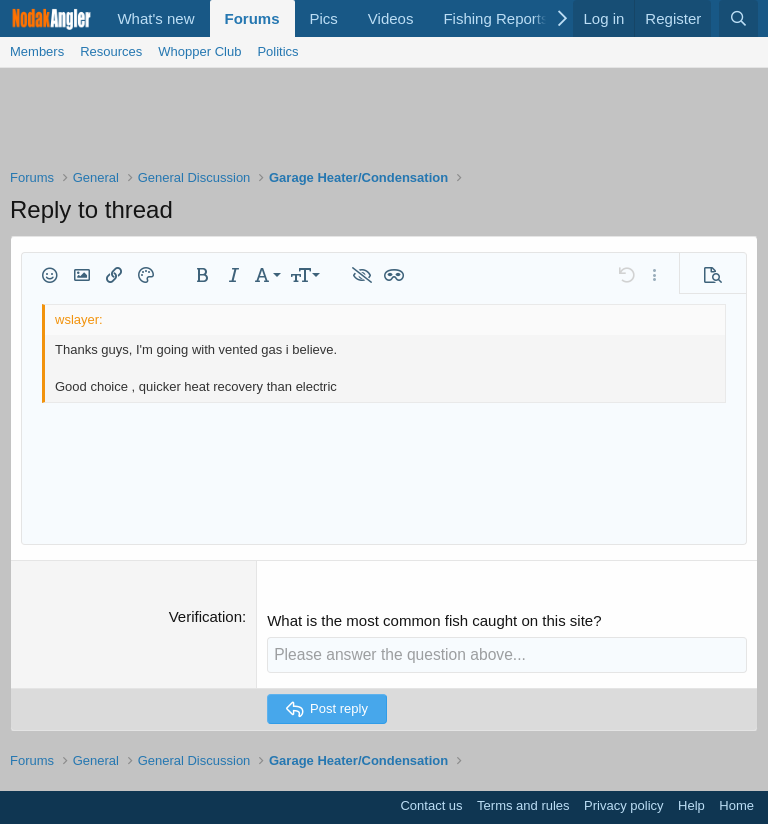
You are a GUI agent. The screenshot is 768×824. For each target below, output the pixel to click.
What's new (155, 18)
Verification (205, 616)
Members (37, 51)
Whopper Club (199, 51)
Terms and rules (523, 804)
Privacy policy (623, 804)
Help (691, 804)
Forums (252, 18)
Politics (277, 51)
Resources (111, 51)
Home (736, 804)
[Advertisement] (384, 123)
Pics (324, 18)
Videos (391, 18)
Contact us (431, 804)
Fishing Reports (495, 18)
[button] (50, 275)
